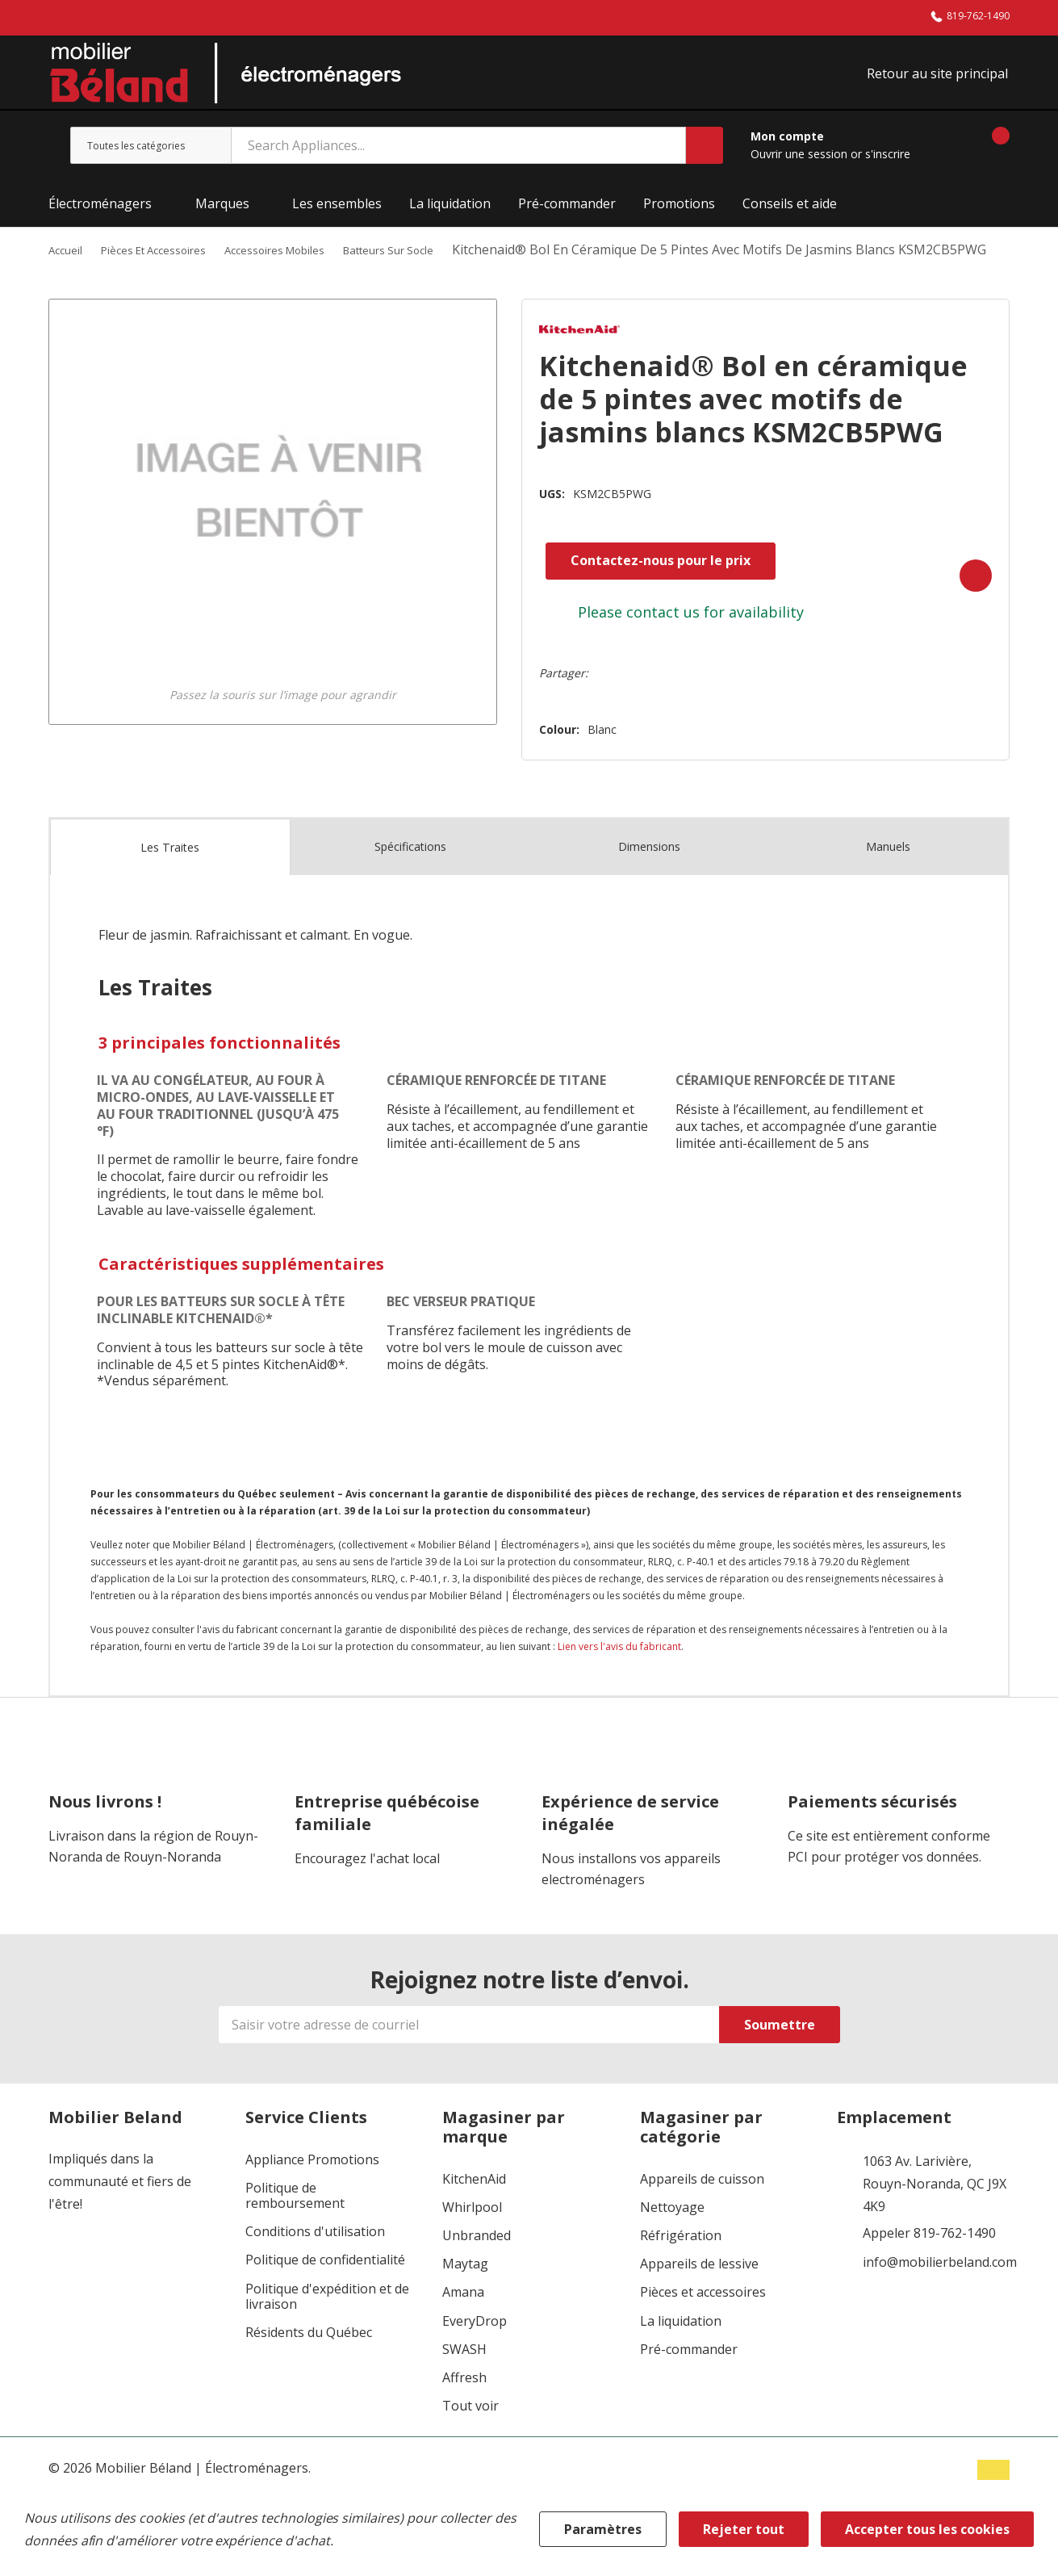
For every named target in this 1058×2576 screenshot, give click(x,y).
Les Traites (170, 877)
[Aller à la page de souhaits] (943, 154)
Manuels (888, 876)
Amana (463, 2322)
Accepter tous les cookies (927, 2529)
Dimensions (649, 876)
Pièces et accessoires (703, 2322)
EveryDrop (474, 2350)
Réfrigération (680, 2264)
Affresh (464, 2407)
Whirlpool (472, 2236)
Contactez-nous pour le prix (640, 593)
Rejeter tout (743, 2529)
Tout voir (470, 2436)
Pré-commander (689, 2378)
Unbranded (476, 2264)
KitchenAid (474, 2208)
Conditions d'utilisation (315, 2261)
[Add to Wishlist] (964, 604)
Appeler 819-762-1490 (929, 2263)
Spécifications (410, 876)
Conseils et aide (789, 213)
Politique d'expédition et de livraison (327, 2325)
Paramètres (603, 2529)
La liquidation (680, 2350)
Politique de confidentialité (325, 2289)
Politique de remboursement (295, 2224)
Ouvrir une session (801, 163)
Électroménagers (100, 213)
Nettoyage (672, 2236)
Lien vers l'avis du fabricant (619, 1675)
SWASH (464, 2378)
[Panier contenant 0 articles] (986, 154)
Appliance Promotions (312, 2189)
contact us (643, 645)
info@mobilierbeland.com (940, 2292)
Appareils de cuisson (702, 2208)
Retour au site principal (939, 78)
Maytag (465, 2294)
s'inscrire (887, 163)
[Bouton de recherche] (704, 155)
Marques (222, 213)
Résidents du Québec (308, 2361)
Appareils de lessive (699, 2294)
